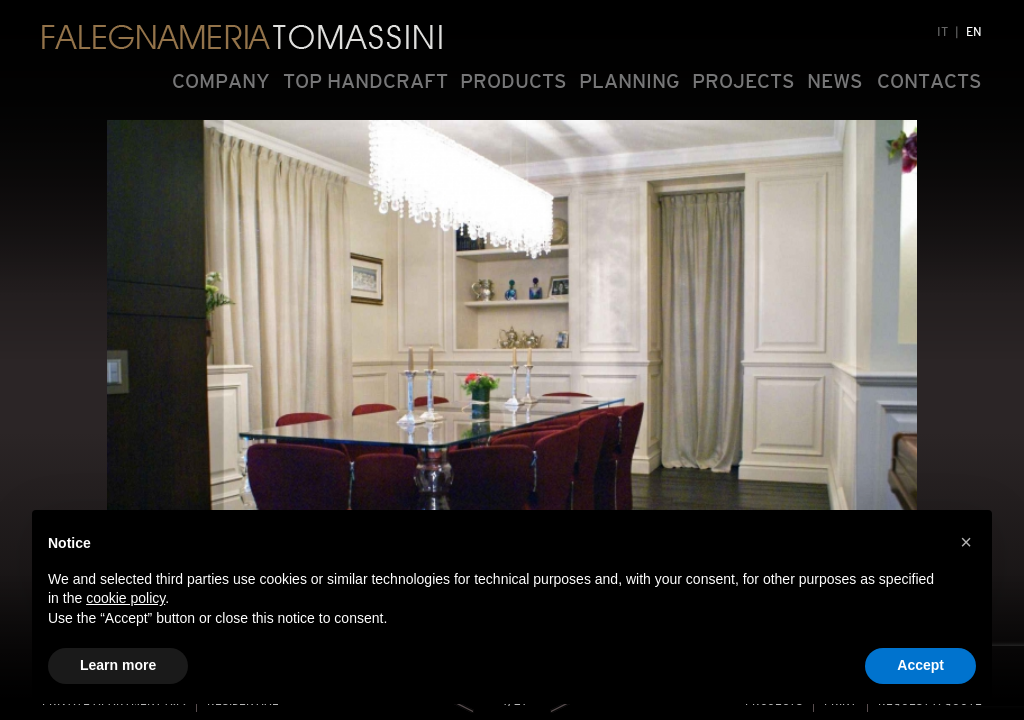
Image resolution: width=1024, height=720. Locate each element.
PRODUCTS (513, 81)
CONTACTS (929, 81)
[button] (966, 542)
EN (974, 32)
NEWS (835, 81)
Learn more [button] (118, 665)
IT (942, 32)
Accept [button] (920, 665)
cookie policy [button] (125, 598)
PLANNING (629, 81)
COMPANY (221, 81)
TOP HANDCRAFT (365, 81)
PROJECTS (743, 81)
